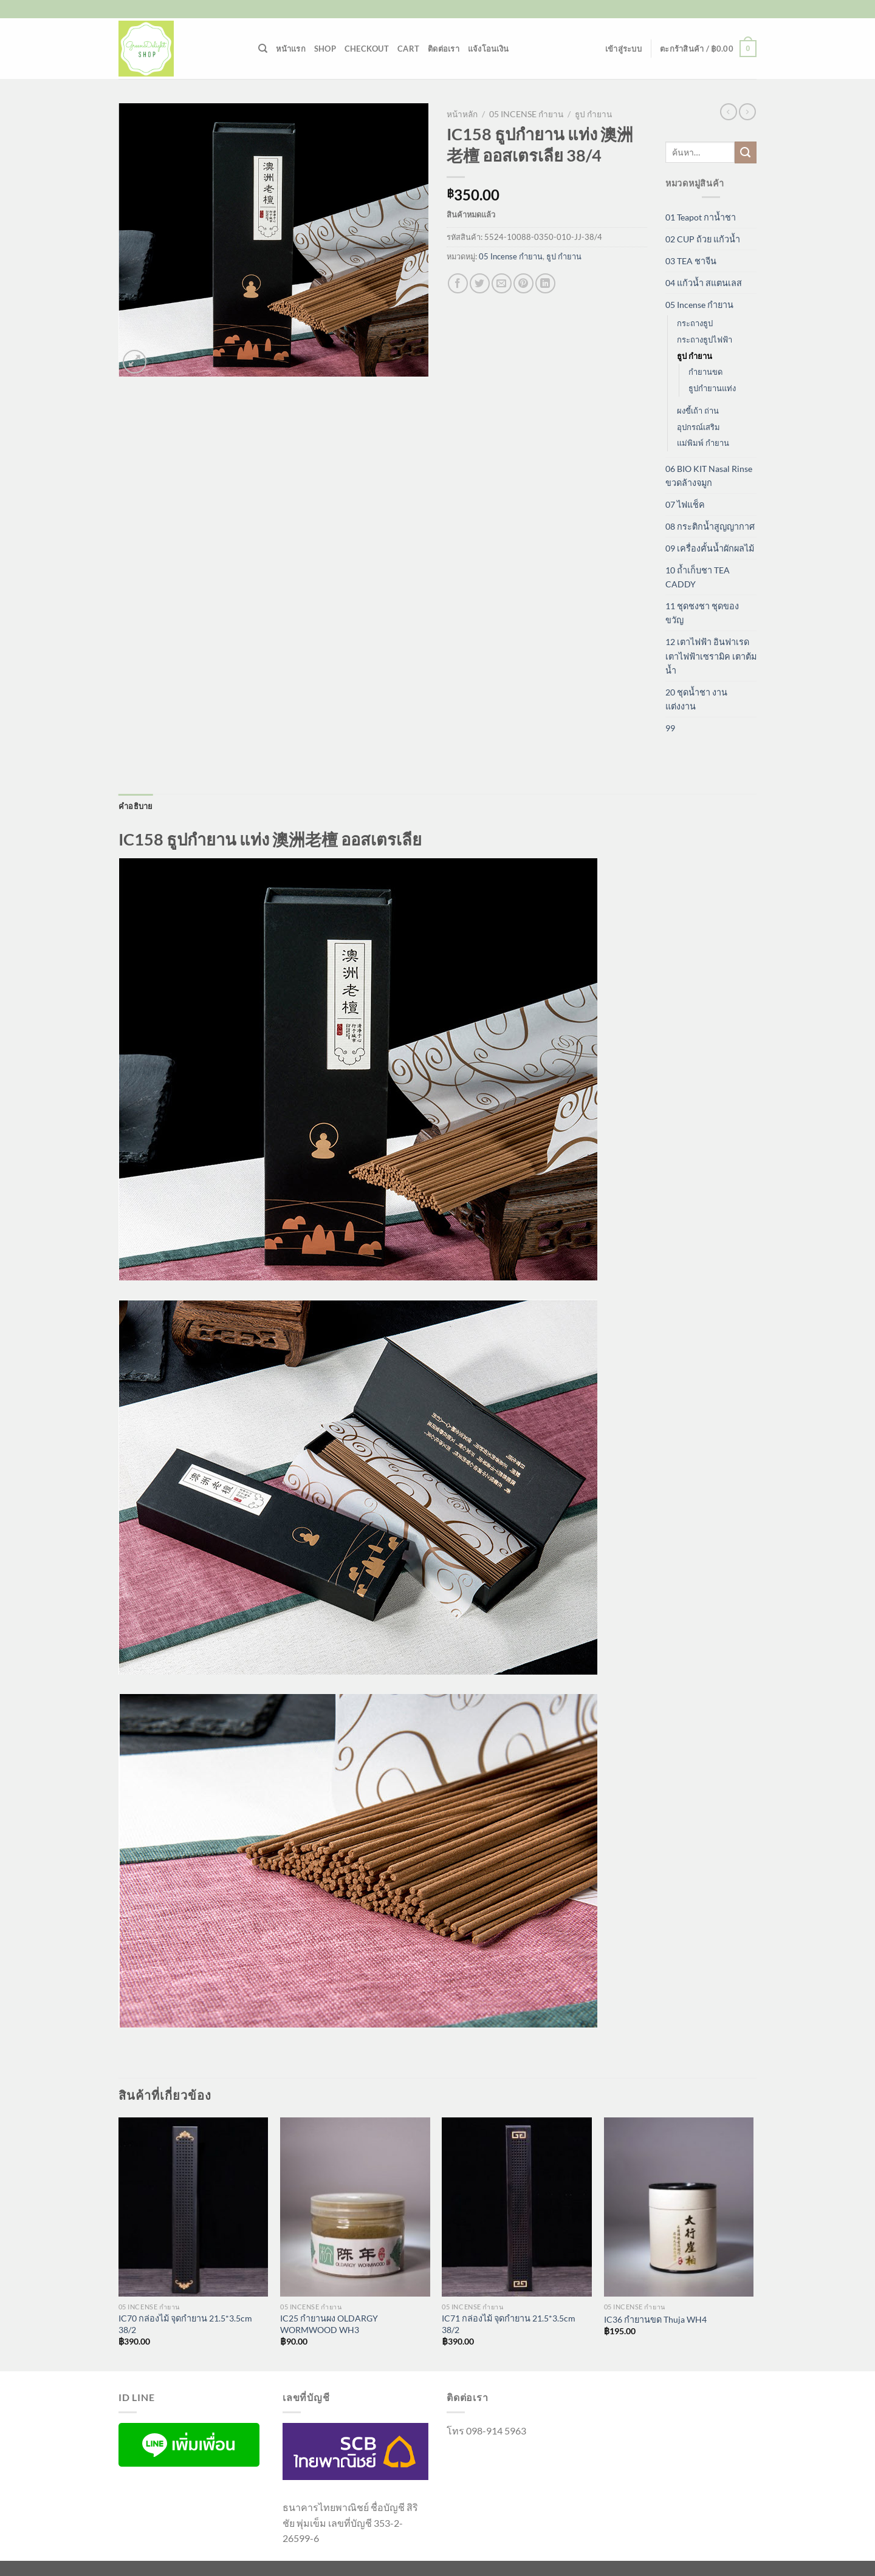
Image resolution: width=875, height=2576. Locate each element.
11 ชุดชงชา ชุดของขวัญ (702, 613)
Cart (408, 48)
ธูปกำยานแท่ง (712, 388)
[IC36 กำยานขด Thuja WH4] (679, 2207)
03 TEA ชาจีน (690, 261)
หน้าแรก (291, 48)
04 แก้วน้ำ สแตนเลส (703, 283)
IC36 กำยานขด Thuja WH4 (655, 2319)
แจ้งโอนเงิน (488, 48)
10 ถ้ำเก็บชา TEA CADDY (697, 577)
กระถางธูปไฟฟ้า (704, 339)
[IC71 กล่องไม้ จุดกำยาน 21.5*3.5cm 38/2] (517, 2207)
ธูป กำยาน (593, 114)
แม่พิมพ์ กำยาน (703, 443)
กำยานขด (705, 372)
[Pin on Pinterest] (523, 283)
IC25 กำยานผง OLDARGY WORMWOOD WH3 (329, 2324)
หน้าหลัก (462, 114)
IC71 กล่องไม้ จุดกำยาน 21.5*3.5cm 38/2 (508, 2324)
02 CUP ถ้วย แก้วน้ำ (702, 239)
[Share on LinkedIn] (545, 283)
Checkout (367, 48)
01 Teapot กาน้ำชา (700, 217)
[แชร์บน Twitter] (480, 283)
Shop (325, 48)
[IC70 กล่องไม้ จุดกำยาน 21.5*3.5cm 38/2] (193, 2207)
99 (670, 728)
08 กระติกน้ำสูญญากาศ (710, 526)
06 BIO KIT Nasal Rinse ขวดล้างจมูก (708, 475)
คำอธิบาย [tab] (135, 806)
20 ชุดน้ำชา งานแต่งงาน (696, 699)
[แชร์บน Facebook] (458, 283)
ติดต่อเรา (443, 48)
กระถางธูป (695, 323)
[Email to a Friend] (502, 283)
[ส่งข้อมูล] (746, 152)
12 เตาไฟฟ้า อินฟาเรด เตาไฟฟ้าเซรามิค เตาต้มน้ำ (711, 656)
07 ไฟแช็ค (685, 504)
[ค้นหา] (262, 48)
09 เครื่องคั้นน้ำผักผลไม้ (709, 548)
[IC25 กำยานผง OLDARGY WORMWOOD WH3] (355, 2207)
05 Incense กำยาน (526, 114)
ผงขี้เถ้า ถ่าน (698, 410)
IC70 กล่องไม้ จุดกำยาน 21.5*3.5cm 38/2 (185, 2324)
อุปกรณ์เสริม (698, 427)
